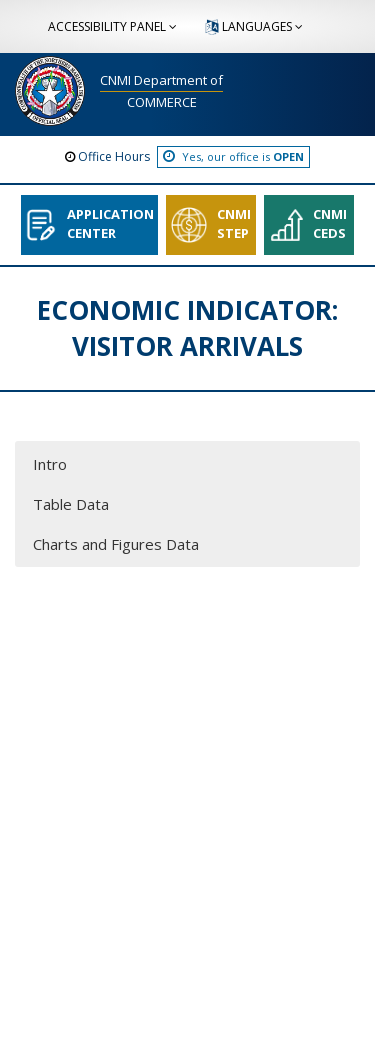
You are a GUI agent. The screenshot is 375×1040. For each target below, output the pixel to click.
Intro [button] (50, 464)
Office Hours (114, 156)
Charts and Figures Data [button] (116, 544)
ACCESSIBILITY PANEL (114, 26)
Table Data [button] (71, 504)
